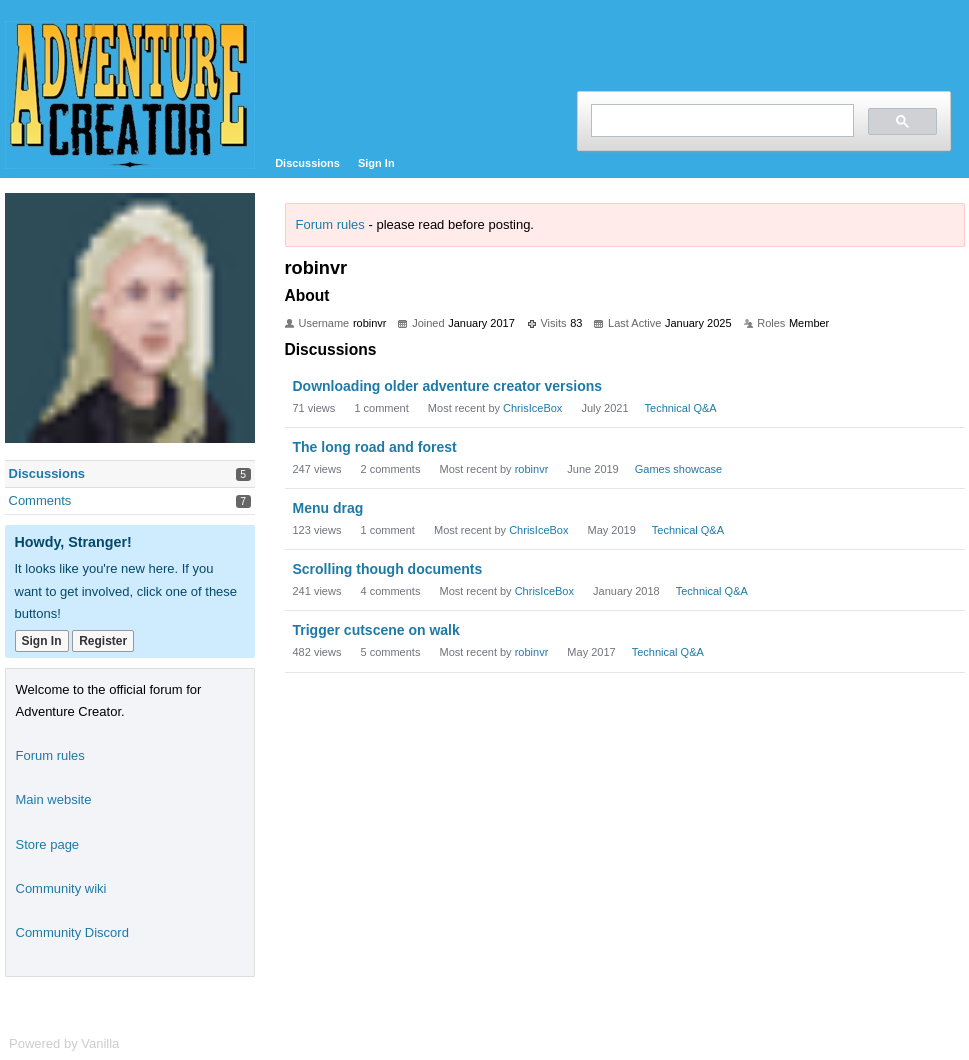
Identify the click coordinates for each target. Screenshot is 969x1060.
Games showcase (678, 469)
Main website (54, 799)
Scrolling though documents (388, 569)
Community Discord (72, 932)
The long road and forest (375, 447)
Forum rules (330, 224)
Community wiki (61, 888)
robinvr (532, 469)
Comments (40, 500)
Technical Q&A (681, 408)
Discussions (307, 163)
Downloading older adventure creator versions (448, 386)
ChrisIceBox (532, 408)
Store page (48, 844)
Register (103, 641)
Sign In (376, 163)
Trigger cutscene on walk (376, 630)
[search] (720, 120)
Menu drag (328, 508)
